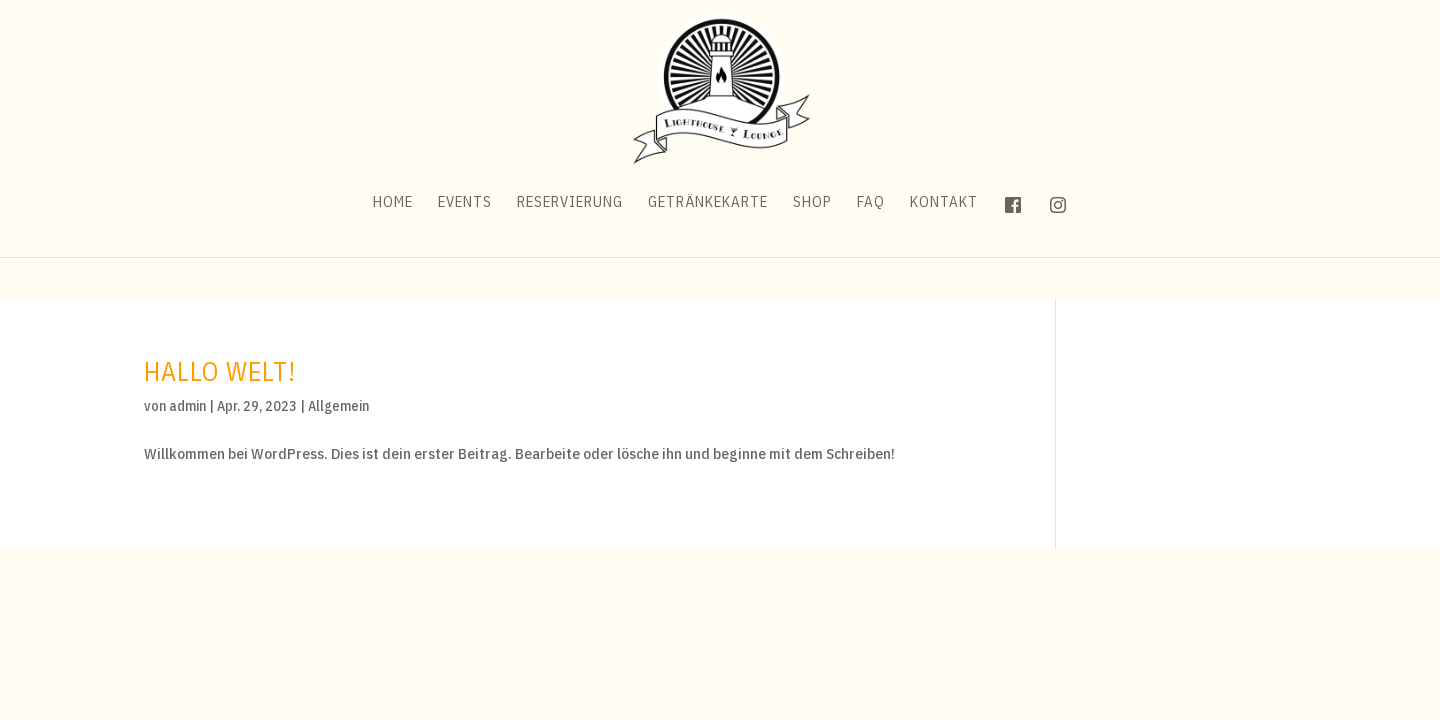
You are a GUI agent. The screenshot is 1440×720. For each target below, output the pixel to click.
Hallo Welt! (220, 371)
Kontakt (944, 246)
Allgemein (338, 406)
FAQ (871, 246)
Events (465, 246)
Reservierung (570, 246)
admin (187, 406)
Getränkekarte (708, 246)
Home (393, 246)
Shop (812, 246)
